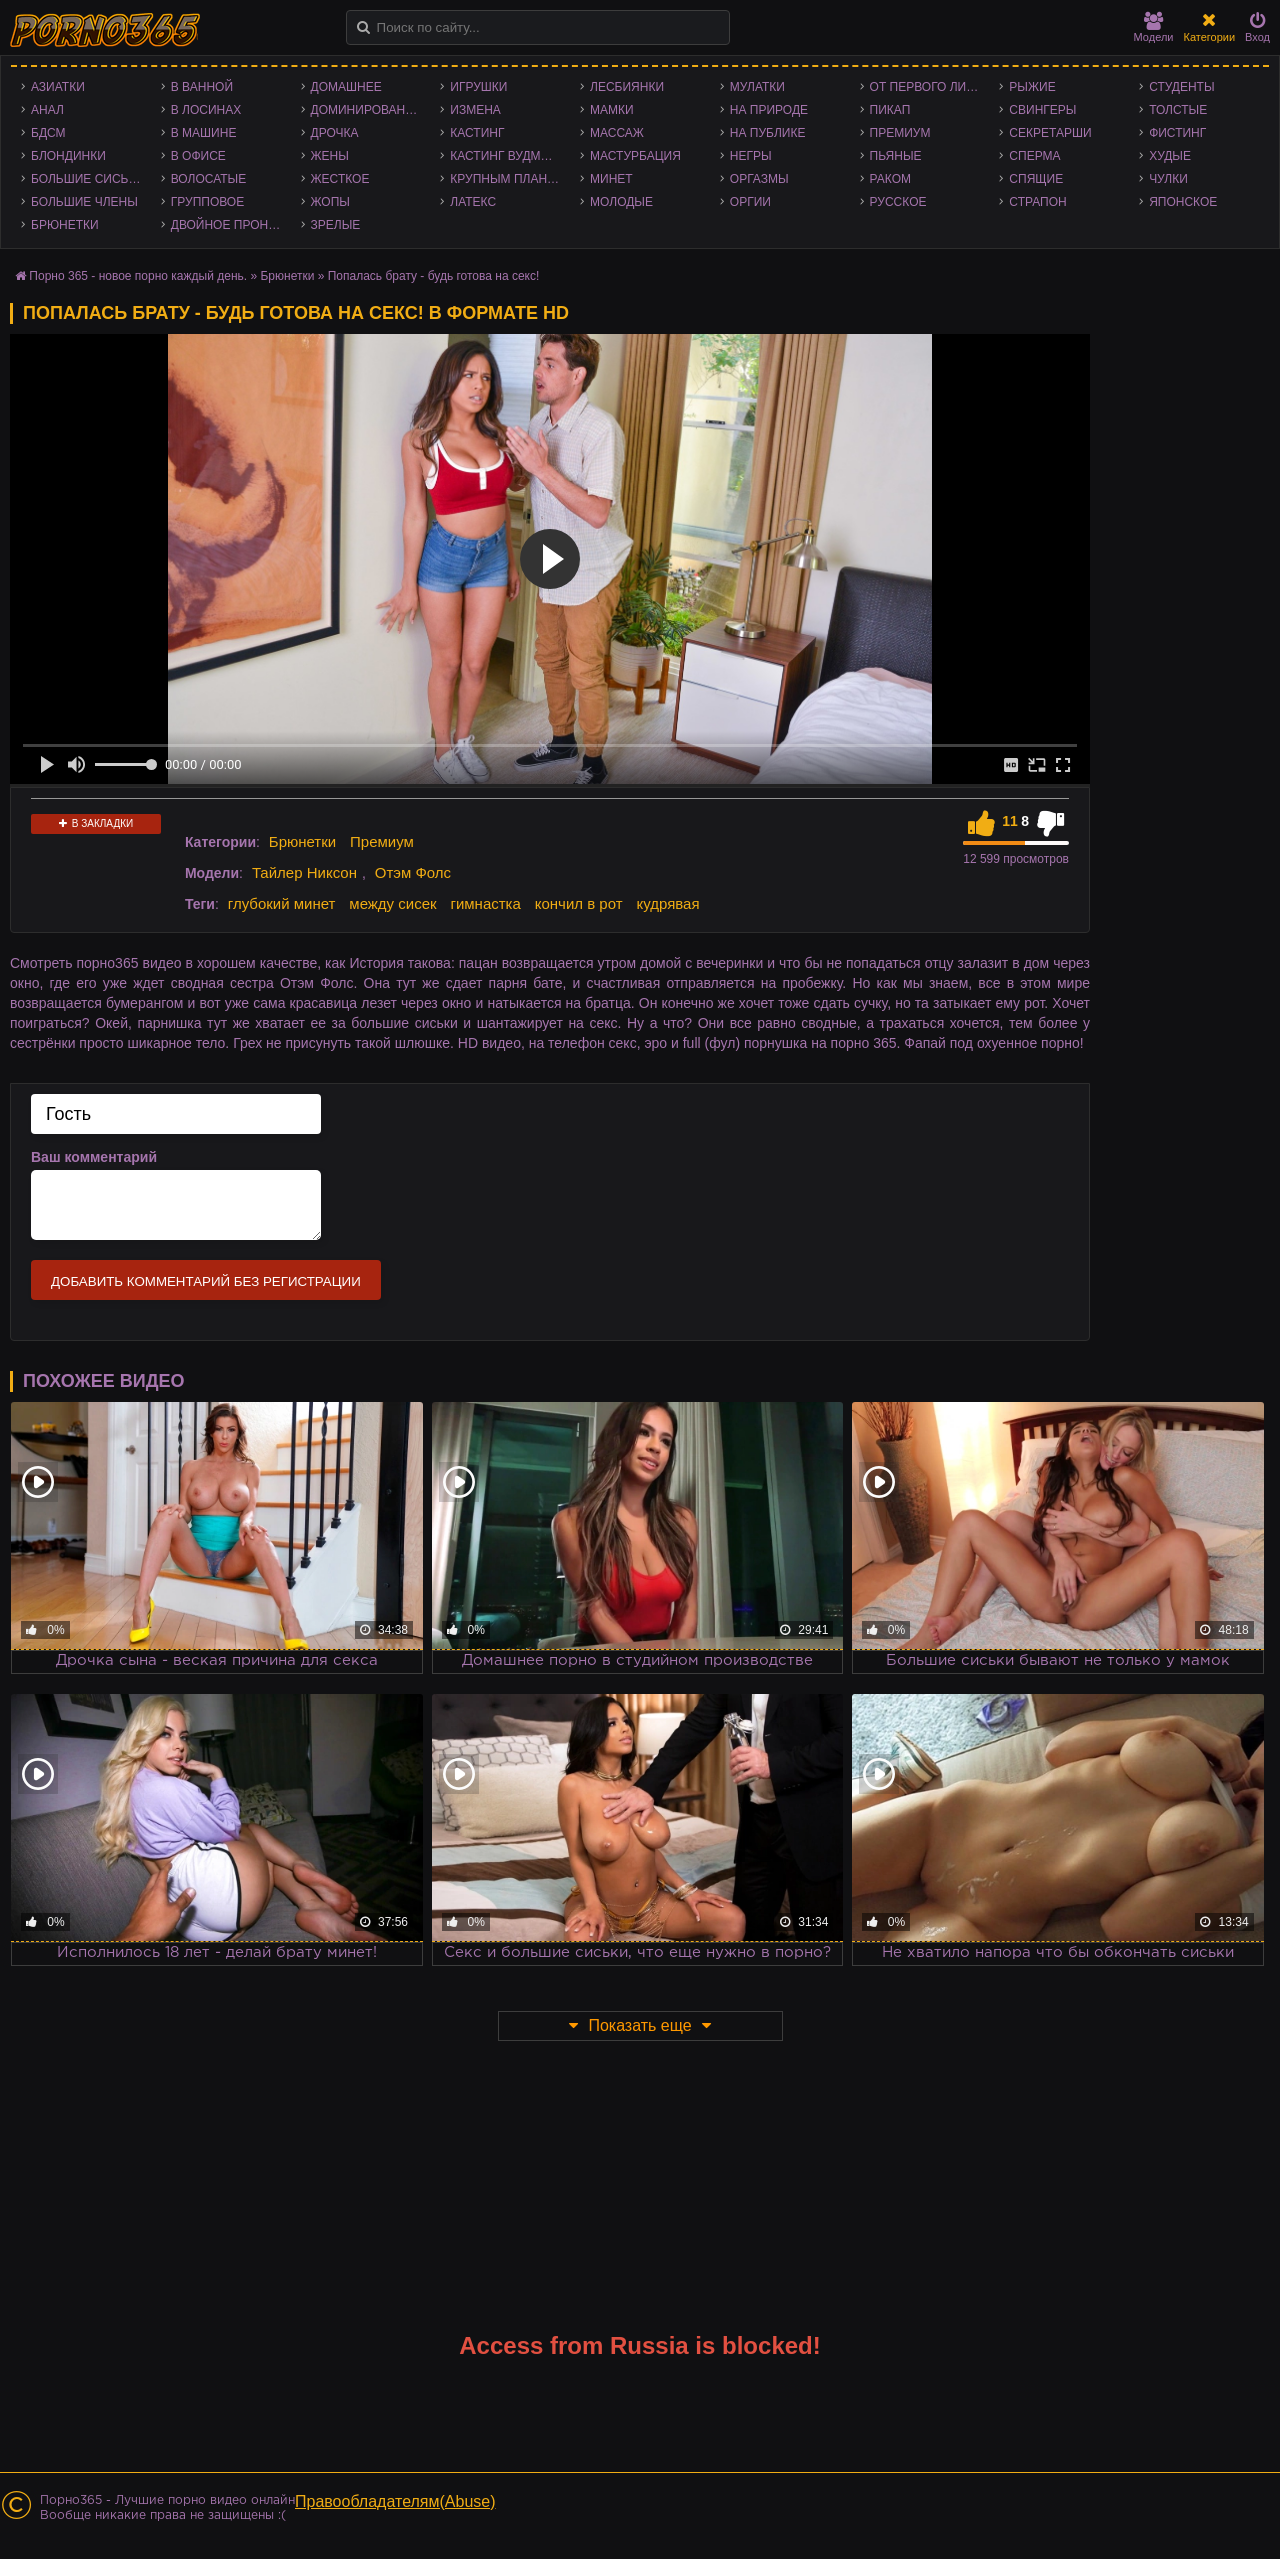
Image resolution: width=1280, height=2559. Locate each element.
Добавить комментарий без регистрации (206, 1281)
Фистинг (1177, 133)
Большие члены (84, 202)
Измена (475, 110)
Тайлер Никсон (304, 872)
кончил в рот (579, 903)
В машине (204, 133)
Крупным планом (508, 179)
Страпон (1037, 202)
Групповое (207, 202)
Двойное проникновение (231, 225)
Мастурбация (635, 156)
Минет (611, 179)
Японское (1183, 202)
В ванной (202, 87)
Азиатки (58, 87)
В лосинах (206, 110)
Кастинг (477, 133)
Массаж (617, 133)
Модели (1154, 27)
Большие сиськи (87, 179)
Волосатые (208, 179)
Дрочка (335, 133)
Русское (898, 202)
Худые (1170, 156)
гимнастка (485, 903)
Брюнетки (65, 225)
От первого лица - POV (930, 87)
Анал (47, 110)
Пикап (890, 110)
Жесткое (340, 179)
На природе (769, 110)
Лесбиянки (627, 87)
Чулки (1168, 179)
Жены (330, 156)
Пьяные (896, 156)
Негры (751, 156)
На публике (768, 133)
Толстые (1178, 110)
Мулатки (757, 87)
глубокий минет (282, 903)
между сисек (392, 903)
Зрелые (336, 225)
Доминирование (366, 110)
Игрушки (478, 87)
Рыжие (1032, 87)
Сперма (1034, 156)
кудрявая (667, 903)
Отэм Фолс (413, 872)
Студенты (1181, 87)
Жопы (330, 202)
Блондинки (68, 156)
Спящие (1036, 179)
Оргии (750, 202)
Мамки (612, 110)
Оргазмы (759, 179)
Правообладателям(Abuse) (395, 2501)
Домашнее (346, 87)
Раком (890, 179)
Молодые (621, 202)
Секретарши (1050, 133)
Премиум (900, 133)
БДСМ (48, 133)
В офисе (198, 156)
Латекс (473, 202)
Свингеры (1042, 110)
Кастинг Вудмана (507, 156)
